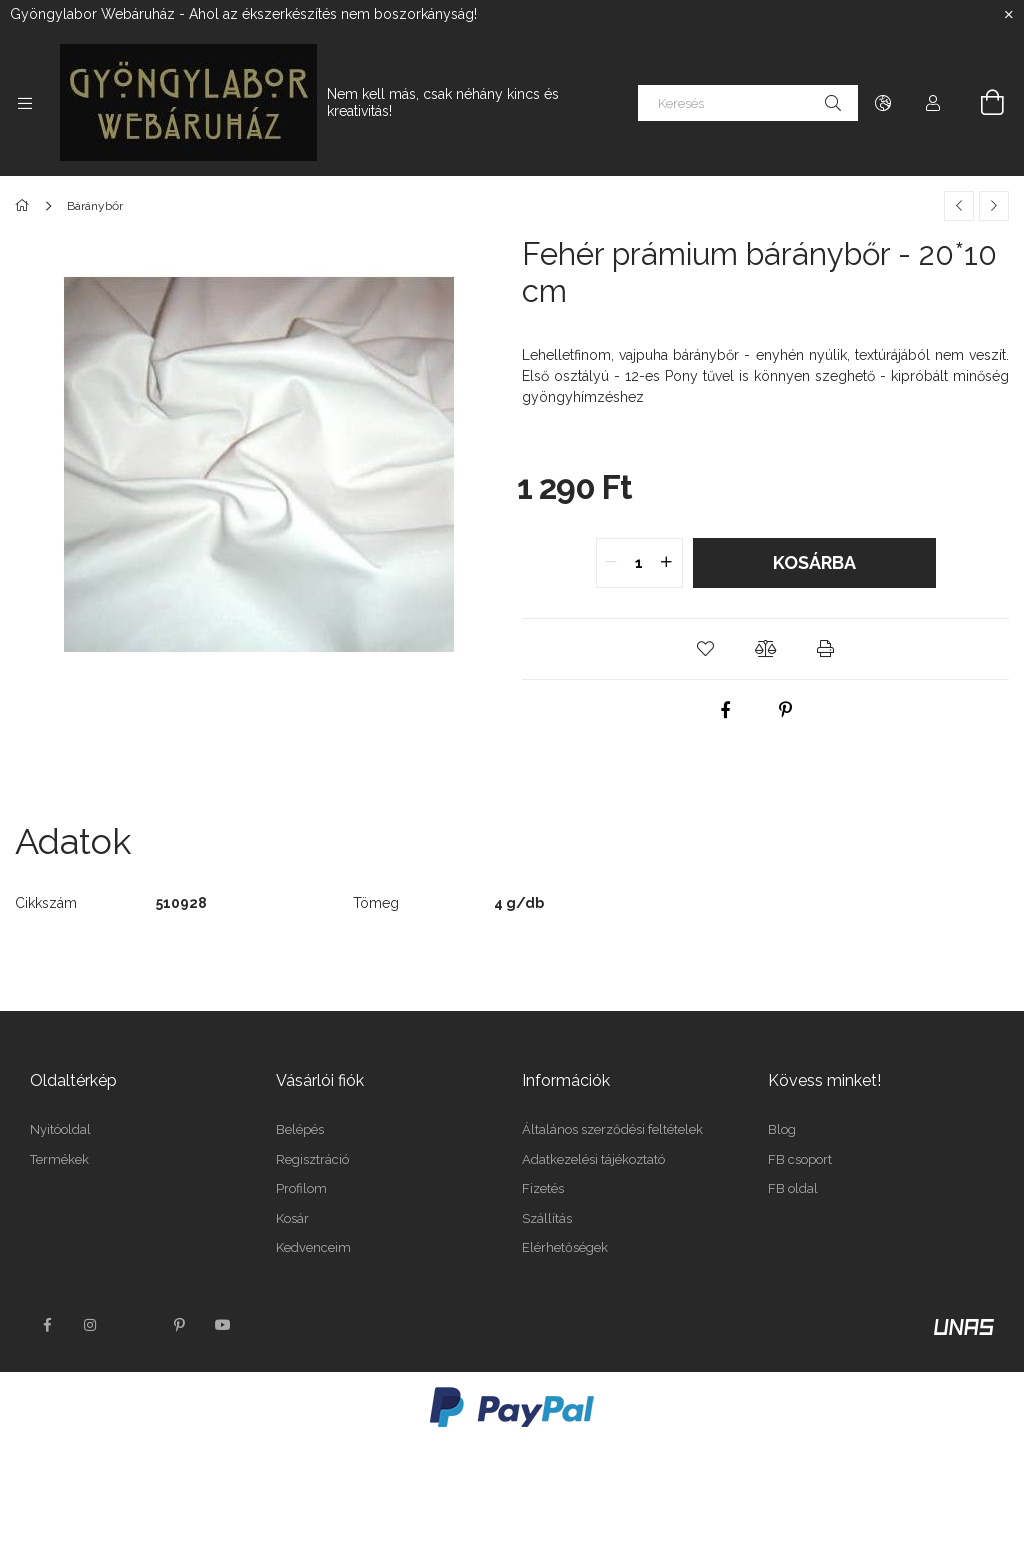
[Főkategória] (25, 206)
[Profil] (933, 103)
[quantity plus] (667, 563)
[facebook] (725, 710)
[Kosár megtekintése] (981, 103)
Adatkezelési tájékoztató (593, 1159)
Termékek (59, 1159)
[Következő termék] (994, 206)
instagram (91, 1325)
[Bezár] (1009, 15)
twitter (135, 1325)
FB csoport (800, 1159)
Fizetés (543, 1188)
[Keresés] (748, 103)
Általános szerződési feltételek (612, 1129)
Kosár (292, 1218)
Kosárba (814, 562)
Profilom (301, 1188)
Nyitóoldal (60, 1129)
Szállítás (547, 1218)
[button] (706, 649)
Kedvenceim (313, 1247)
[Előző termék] (959, 206)
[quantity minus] (612, 563)
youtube (223, 1325)
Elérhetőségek (565, 1247)
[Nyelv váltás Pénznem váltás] (883, 103)
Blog (782, 1129)
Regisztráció (312, 1159)
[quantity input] (639, 563)
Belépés (300, 1129)
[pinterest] (785, 710)
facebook (47, 1325)
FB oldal (793, 1188)
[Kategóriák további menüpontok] (25, 103)
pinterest (179, 1325)
